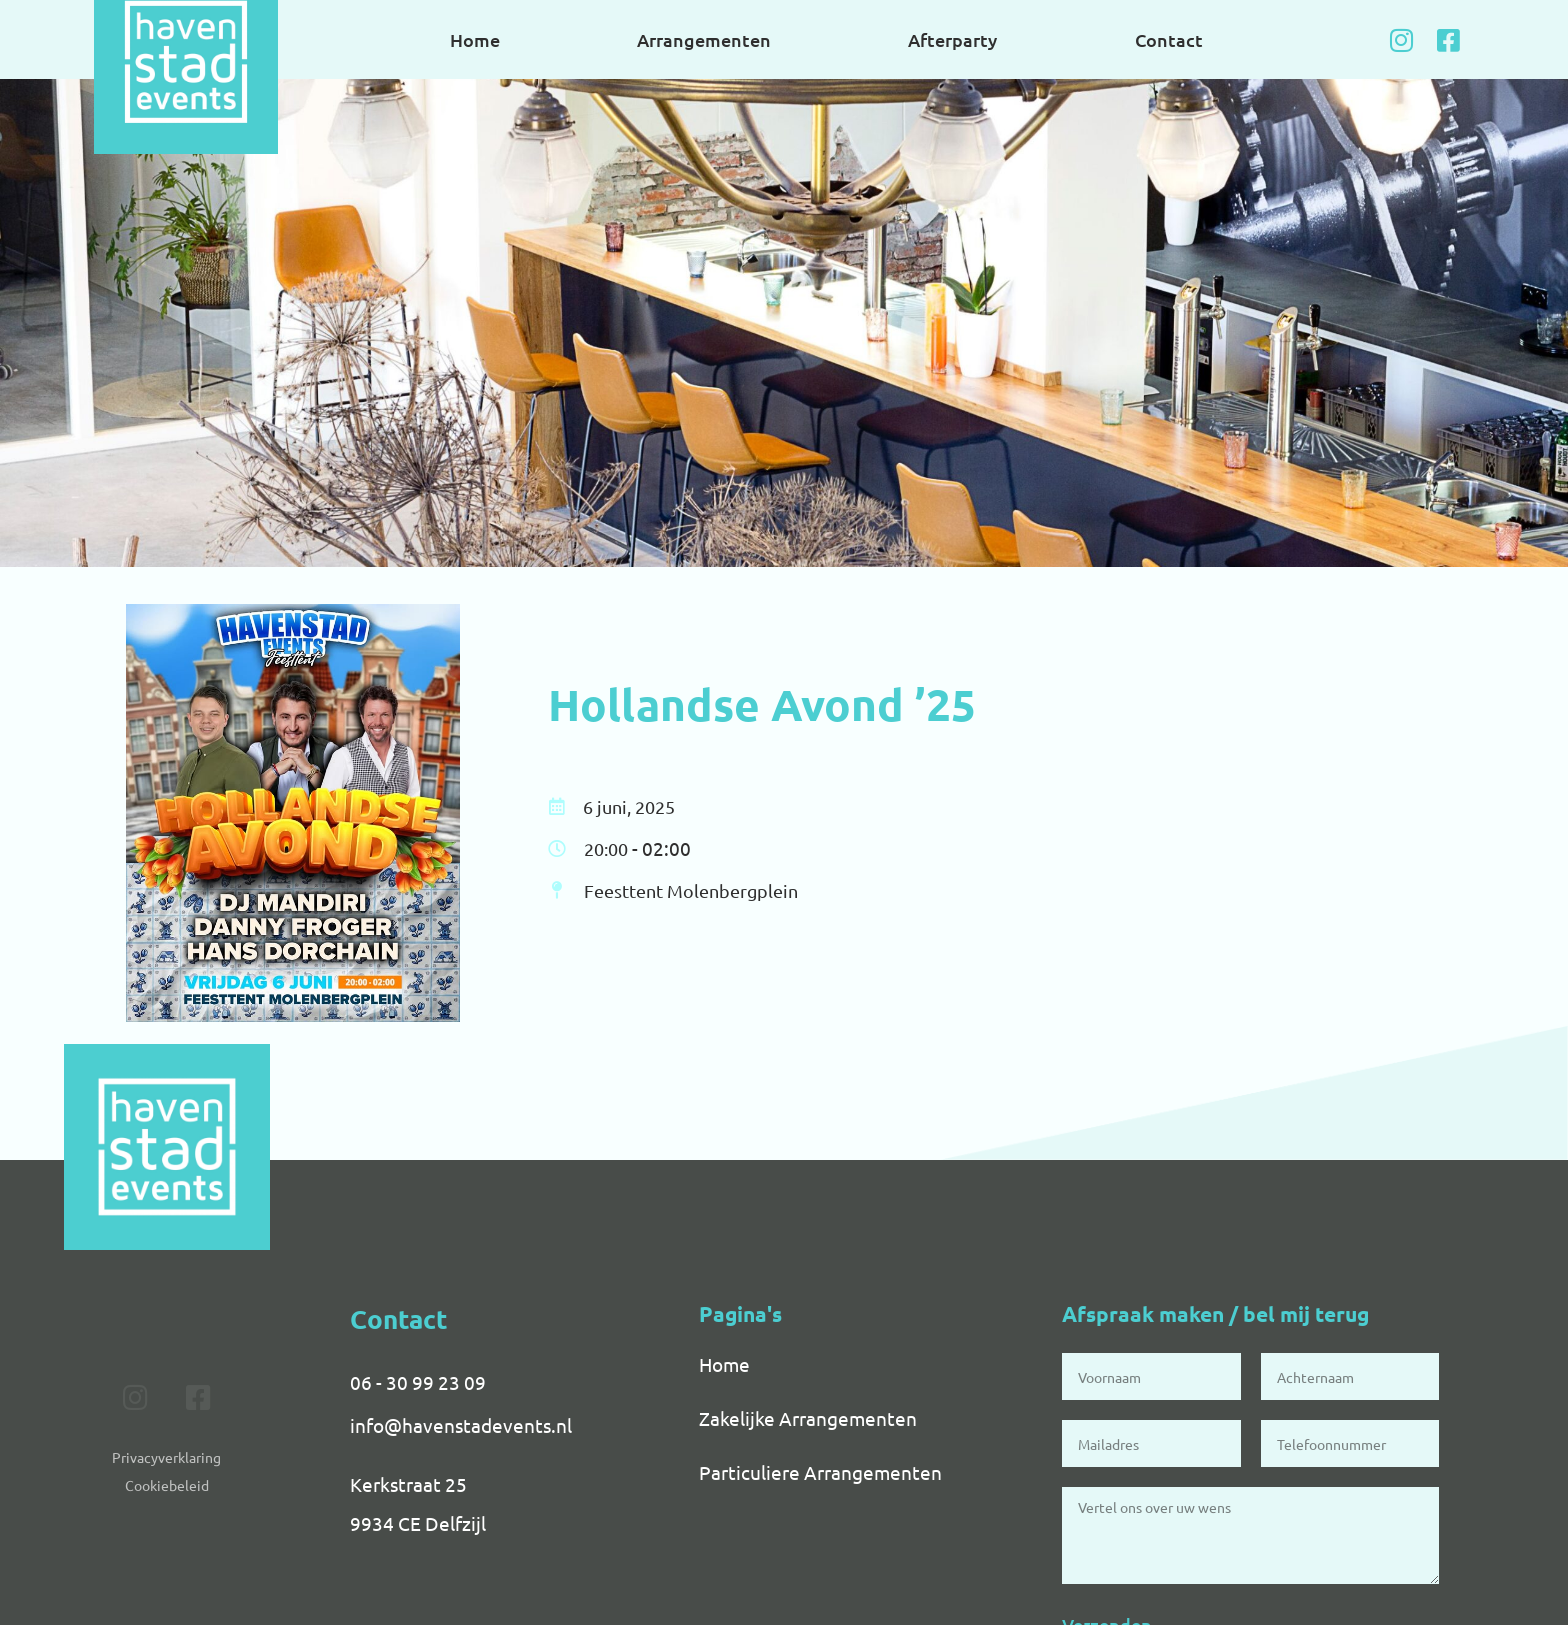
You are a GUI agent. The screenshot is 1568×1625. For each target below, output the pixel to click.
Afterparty (952, 39)
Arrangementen (704, 39)
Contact (1169, 39)
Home (475, 39)
